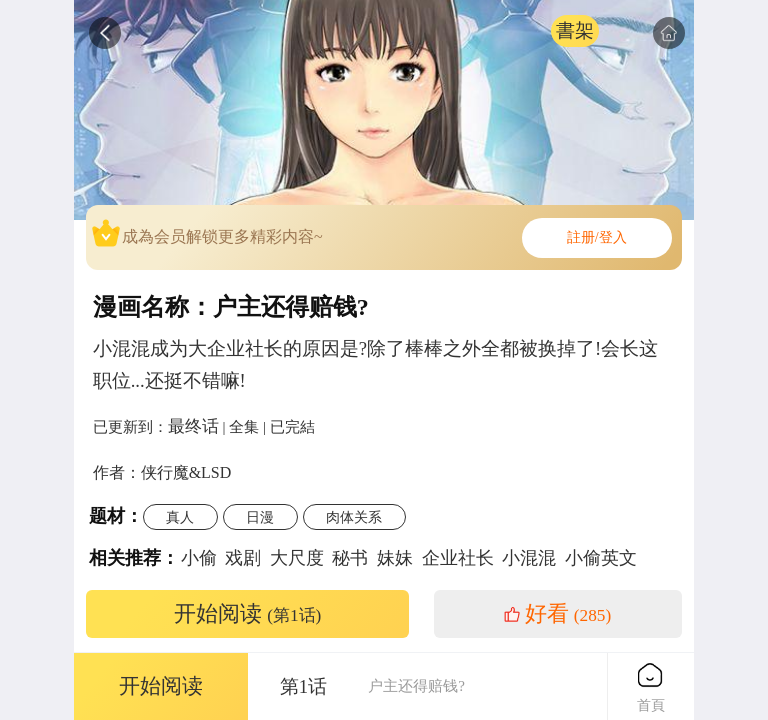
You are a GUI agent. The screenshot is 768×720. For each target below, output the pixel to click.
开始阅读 (248, 614)
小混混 (529, 558)
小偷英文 (601, 558)
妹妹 (395, 558)
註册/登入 (597, 237)
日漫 (260, 517)
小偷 (199, 558)
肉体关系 (354, 517)
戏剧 (243, 558)
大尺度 (297, 558)
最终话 (193, 426)
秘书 (350, 558)
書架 (575, 30)
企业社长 (458, 558)
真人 (180, 517)
